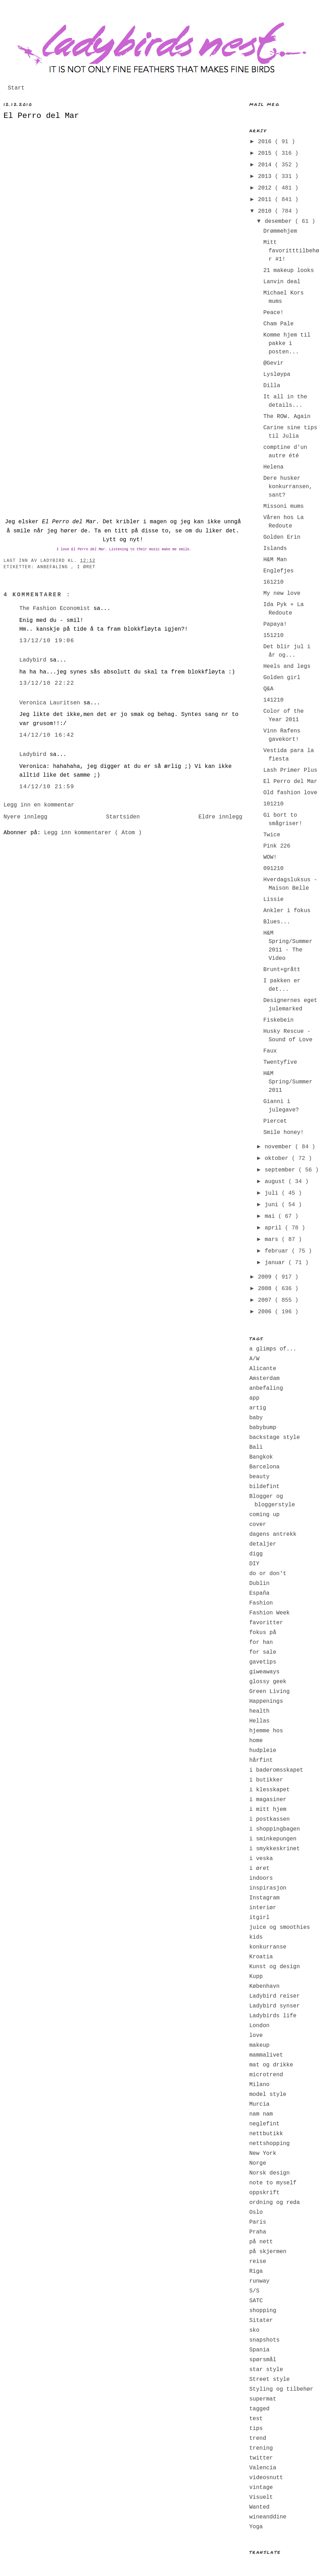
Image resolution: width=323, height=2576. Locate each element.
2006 (266, 1312)
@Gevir (273, 363)
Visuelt (261, 2497)
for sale (262, 1652)
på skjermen (267, 2252)
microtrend (266, 2075)
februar (278, 1251)
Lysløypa (276, 374)
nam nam (261, 2114)
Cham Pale (278, 324)
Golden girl (282, 678)
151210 (273, 635)
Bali (256, 1447)
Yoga (256, 2527)
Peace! (273, 313)
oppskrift (264, 2193)
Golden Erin (282, 537)
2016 (266, 142)
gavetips (262, 1662)
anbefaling (54, 567)
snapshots (264, 2340)
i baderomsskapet (276, 1770)
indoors (261, 1878)
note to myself (272, 2183)
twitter (261, 2458)
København (264, 1986)
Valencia (262, 2468)
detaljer (262, 1544)
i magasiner (267, 1800)
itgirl (259, 1917)
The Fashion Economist (56, 608)
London (259, 2026)
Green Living (269, 1691)
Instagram (264, 1898)
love (256, 2035)
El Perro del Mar (41, 115)
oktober (278, 1158)
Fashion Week (269, 1613)
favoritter (266, 1623)
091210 (273, 868)
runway (259, 2281)
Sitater (261, 2320)
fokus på (262, 1632)
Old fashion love (290, 793)
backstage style (274, 1437)
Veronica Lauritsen (51, 703)
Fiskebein (278, 1020)
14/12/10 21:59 (46, 787)
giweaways (264, 1672)
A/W (254, 1359)
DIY (254, 1564)
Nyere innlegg (25, 817)
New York (262, 2153)
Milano (259, 2085)
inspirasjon (267, 1888)
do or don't (267, 1574)
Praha (257, 2232)
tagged (259, 2409)
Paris (257, 2222)
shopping (262, 2311)
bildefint (264, 1486)
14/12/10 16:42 (46, 735)
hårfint (261, 1760)
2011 (266, 200)
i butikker (266, 1780)
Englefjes (278, 571)
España (259, 1593)
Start (16, 88)
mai (271, 1216)
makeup (259, 2045)
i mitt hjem (267, 1809)
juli (273, 1193)
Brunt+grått (282, 970)
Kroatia (261, 1957)
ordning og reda (274, 2202)
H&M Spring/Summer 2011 (287, 1082)
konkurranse (267, 1947)
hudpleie (262, 1750)
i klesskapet (269, 1790)
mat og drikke (271, 2065)
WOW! (270, 857)
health (259, 1711)
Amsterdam (264, 1378)
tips (256, 2428)
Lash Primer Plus (290, 770)
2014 (266, 165)
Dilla (271, 386)
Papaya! (275, 624)
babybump (262, 1428)
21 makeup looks (288, 270)
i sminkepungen (272, 1839)
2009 (266, 1277)
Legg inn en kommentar (39, 805)
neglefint (264, 2124)
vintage (261, 2487)
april (275, 1228)
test (256, 2419)
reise (257, 2261)
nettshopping (269, 2143)
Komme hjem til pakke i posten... (286, 343)
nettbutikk (266, 2134)
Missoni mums (283, 506)
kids (256, 1937)
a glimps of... (272, 1349)
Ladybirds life (272, 2016)
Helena (273, 467)
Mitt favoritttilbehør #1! (291, 251)
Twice (271, 835)
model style (267, 2094)
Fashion (261, 1603)
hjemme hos (266, 1731)
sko (254, 2330)
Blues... (276, 922)
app (254, 1398)
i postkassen (269, 1819)
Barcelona (264, 1467)
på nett (261, 2242)
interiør (262, 1908)
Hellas (259, 1721)
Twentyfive (280, 1062)
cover (257, 1524)
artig (257, 1408)
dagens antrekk (272, 1534)
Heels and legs (286, 666)
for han (261, 1642)
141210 (273, 700)
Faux (270, 1051)
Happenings (266, 1701)
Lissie (273, 899)
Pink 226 (276, 846)
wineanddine (267, 2517)
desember (280, 221)
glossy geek (267, 1682)
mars (273, 1239)
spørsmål (262, 2360)
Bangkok (261, 1457)
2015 (266, 153)
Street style (269, 2379)
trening (261, 2448)
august (276, 1182)
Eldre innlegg (220, 817)
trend (257, 2438)
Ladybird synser (274, 2006)
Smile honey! (283, 1132)
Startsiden (123, 817)
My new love (282, 593)
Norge (257, 2163)
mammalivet (266, 2055)
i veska (261, 1858)
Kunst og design (274, 1967)
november (280, 1147)
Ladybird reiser (274, 1996)
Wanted (259, 2507)
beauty (259, 1477)
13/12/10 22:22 (46, 683)
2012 (266, 188)
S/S (254, 2291)
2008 (266, 1289)
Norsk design (269, 2173)
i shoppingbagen (274, 1829)
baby (256, 1418)
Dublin (259, 1583)
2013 (266, 176)
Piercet (275, 1121)
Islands (275, 548)
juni (273, 1205)
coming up (264, 1515)
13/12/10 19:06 (46, 641)
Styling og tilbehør (281, 2389)
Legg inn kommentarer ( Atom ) (92, 833)
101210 (273, 804)
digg (256, 1554)
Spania (259, 2350)
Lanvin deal (282, 282)
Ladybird (34, 660)
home (256, 1741)
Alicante (262, 1369)
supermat (262, 2399)
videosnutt (266, 2478)
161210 (273, 582)
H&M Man (275, 560)
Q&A (268, 689)
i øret (86, 567)
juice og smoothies (279, 1927)
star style (266, 2369)
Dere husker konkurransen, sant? (287, 486)
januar (276, 1263)
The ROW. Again (286, 416)
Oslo (256, 2212)
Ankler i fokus (286, 911)
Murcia (259, 2104)
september (281, 1170)
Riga (256, 2271)
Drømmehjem (280, 231)
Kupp (256, 1976)
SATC (256, 2301)
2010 (266, 211)
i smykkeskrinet (274, 1849)
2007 (266, 1300)
